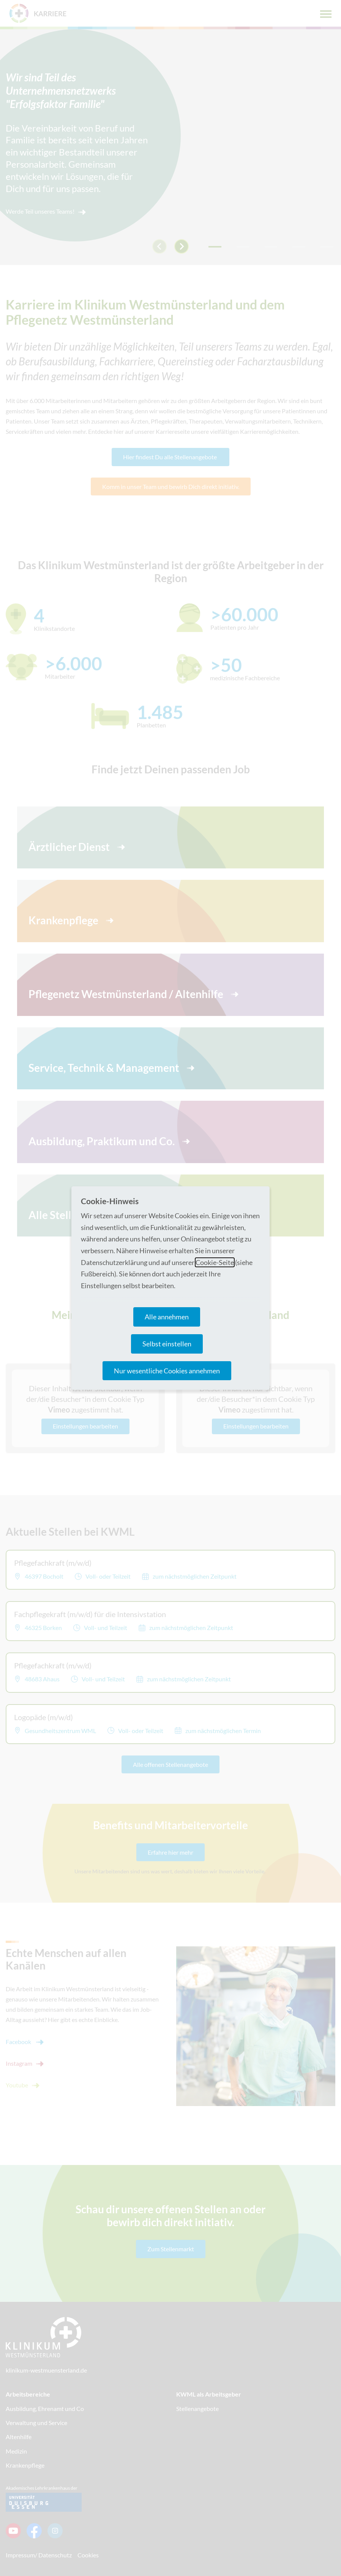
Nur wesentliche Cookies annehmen (167, 1371)
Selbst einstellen (166, 1344)
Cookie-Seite (215, 1262)
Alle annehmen (167, 1317)
